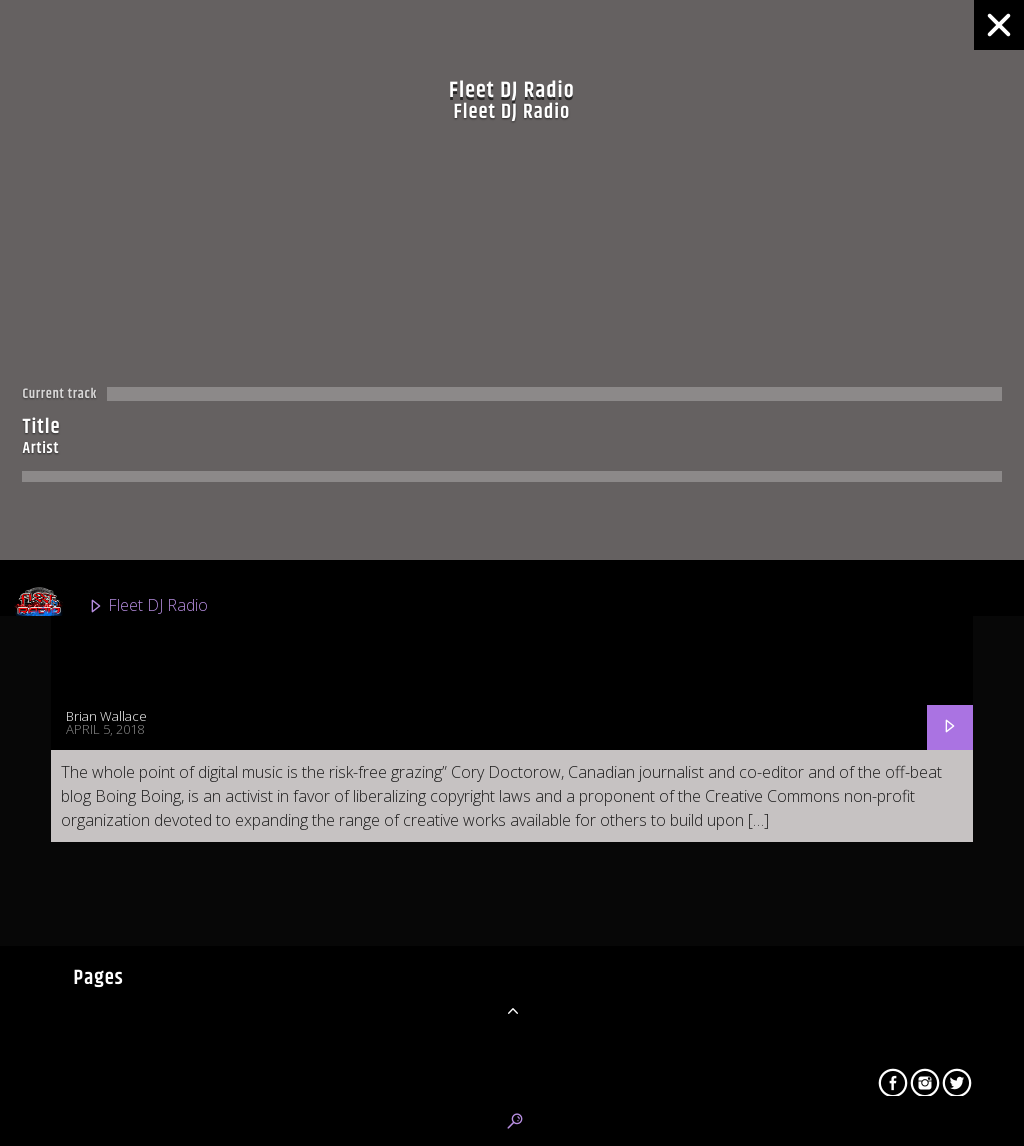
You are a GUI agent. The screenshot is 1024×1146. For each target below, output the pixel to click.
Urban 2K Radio (117, 966)
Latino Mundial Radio (136, 1056)
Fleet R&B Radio (119, 786)
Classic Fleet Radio (127, 696)
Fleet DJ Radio (111, 606)
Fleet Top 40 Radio (128, 876)
